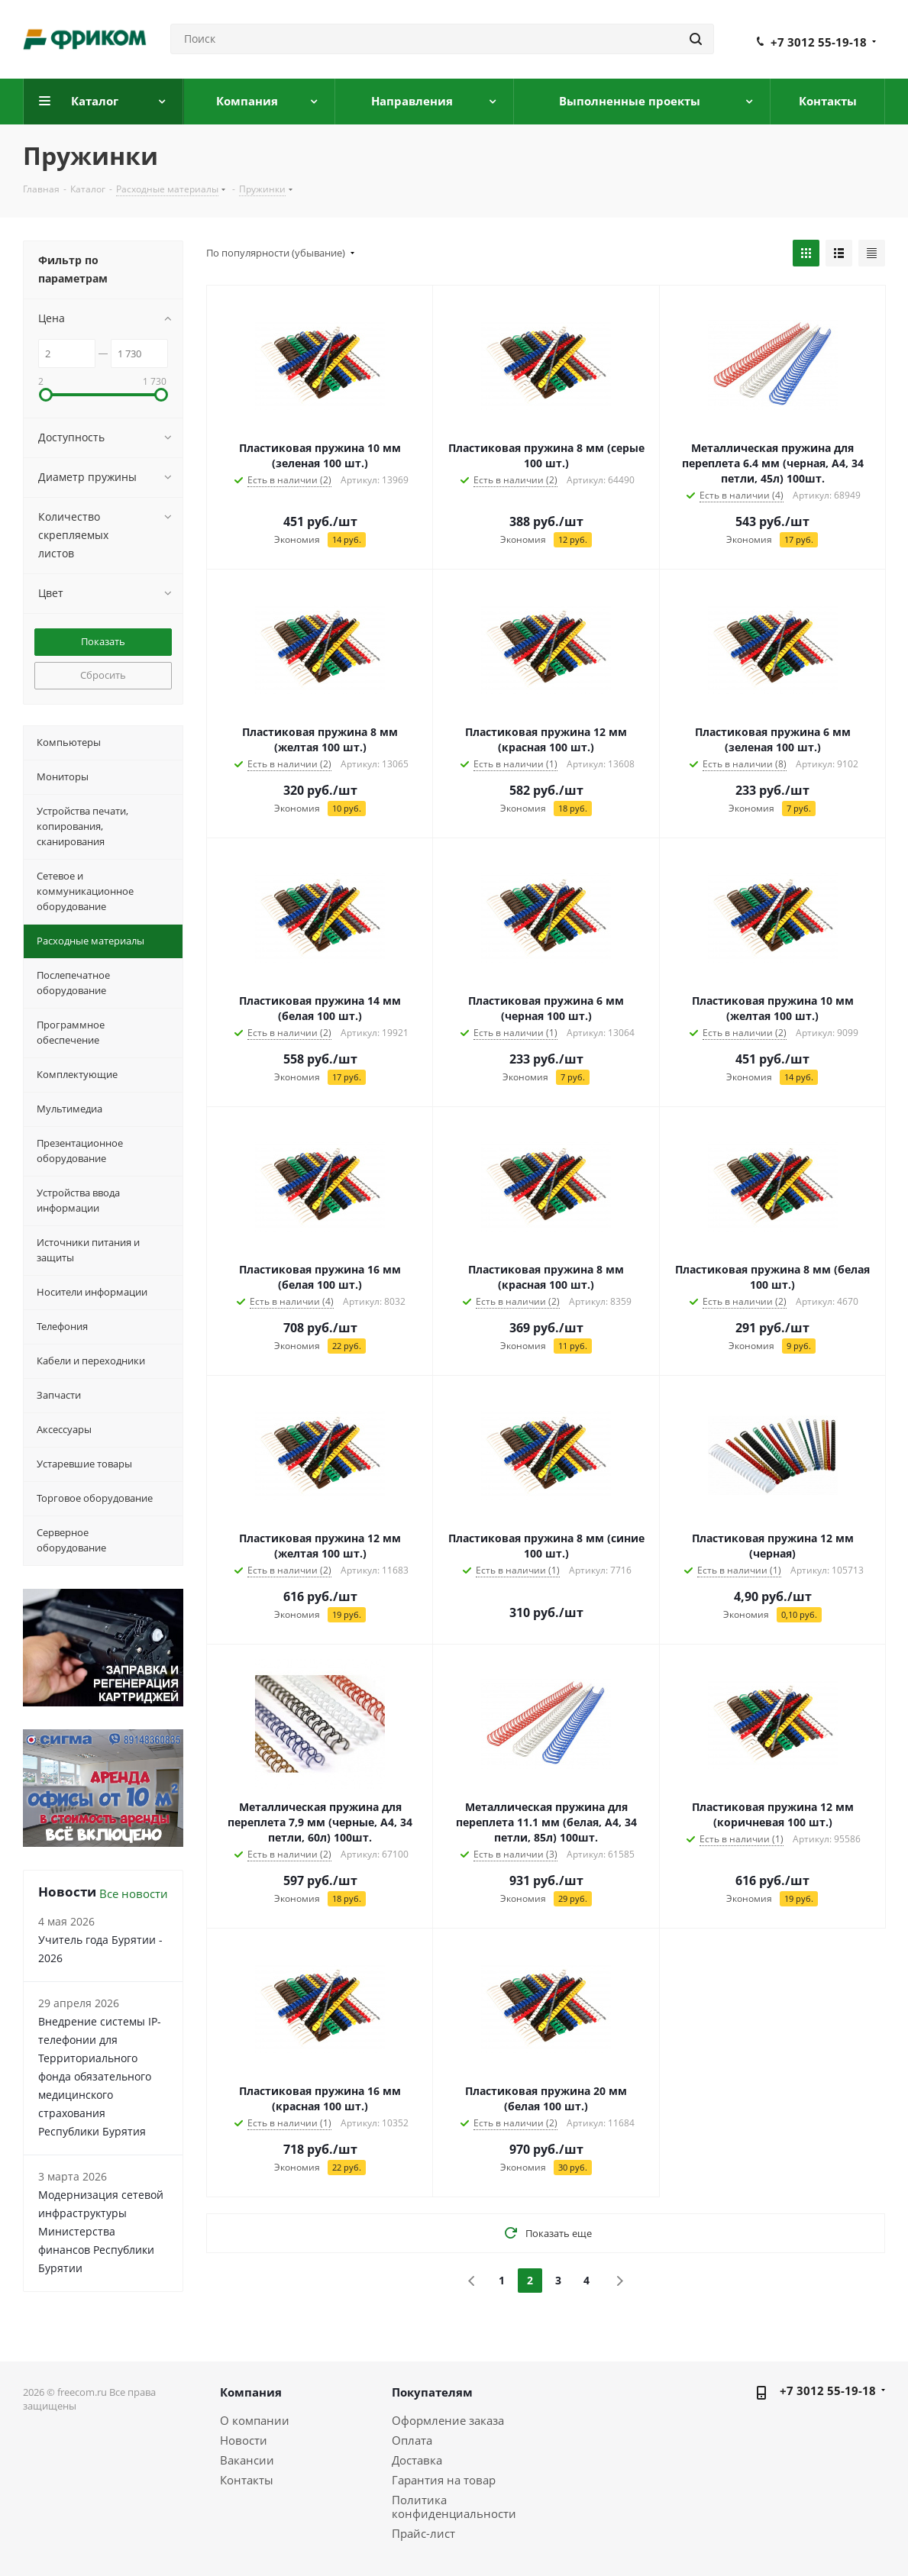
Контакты (246, 2479)
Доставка (417, 2460)
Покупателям (432, 2392)
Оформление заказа (448, 2420)
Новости (243, 2440)
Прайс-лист (423, 2533)
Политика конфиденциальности (454, 2506)
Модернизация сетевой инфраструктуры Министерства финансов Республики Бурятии (100, 2231)
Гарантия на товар (444, 2479)
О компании (254, 2420)
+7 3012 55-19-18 (819, 42)
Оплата (412, 2440)
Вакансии (247, 2460)
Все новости (133, 1893)
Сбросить (103, 675)
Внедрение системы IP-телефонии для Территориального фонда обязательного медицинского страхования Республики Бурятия (99, 2076)
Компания (251, 2392)
